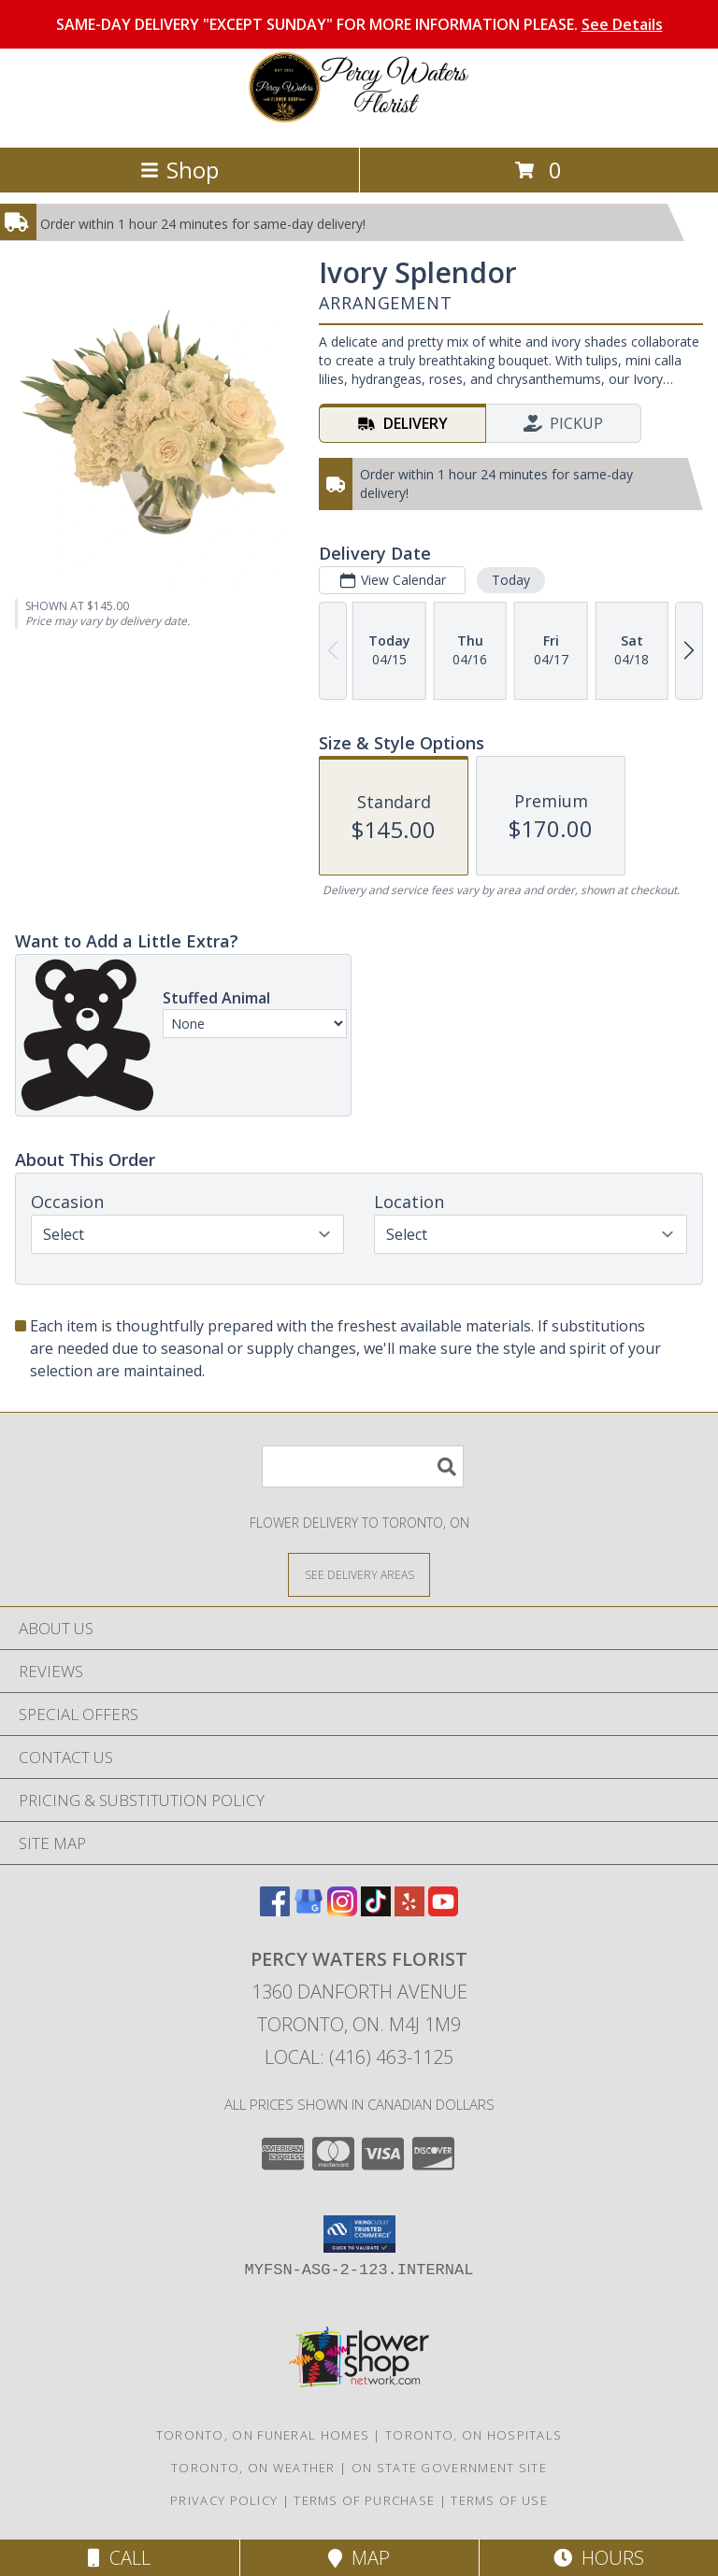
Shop (179, 169)
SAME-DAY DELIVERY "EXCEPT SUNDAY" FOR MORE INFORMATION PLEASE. (359, 24)
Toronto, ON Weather (253, 2467)
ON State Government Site (449, 2467)
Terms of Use (499, 2500)
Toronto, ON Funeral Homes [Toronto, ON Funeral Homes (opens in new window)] (263, 2435)
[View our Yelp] (409, 1910)
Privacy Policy (224, 2500)
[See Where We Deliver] (359, 1574)
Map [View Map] (359, 2557)
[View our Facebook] (275, 1910)
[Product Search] (363, 1466)
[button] (359, 2234)
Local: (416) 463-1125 (359, 2057)
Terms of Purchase (364, 2500)
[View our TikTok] (376, 1910)
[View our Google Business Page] (308, 1910)
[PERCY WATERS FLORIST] (359, 120)
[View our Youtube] (443, 1910)
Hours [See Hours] (598, 2557)
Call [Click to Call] (119, 2557)
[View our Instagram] (342, 1910)
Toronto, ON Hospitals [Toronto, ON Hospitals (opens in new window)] (473, 2435)
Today (511, 580)
